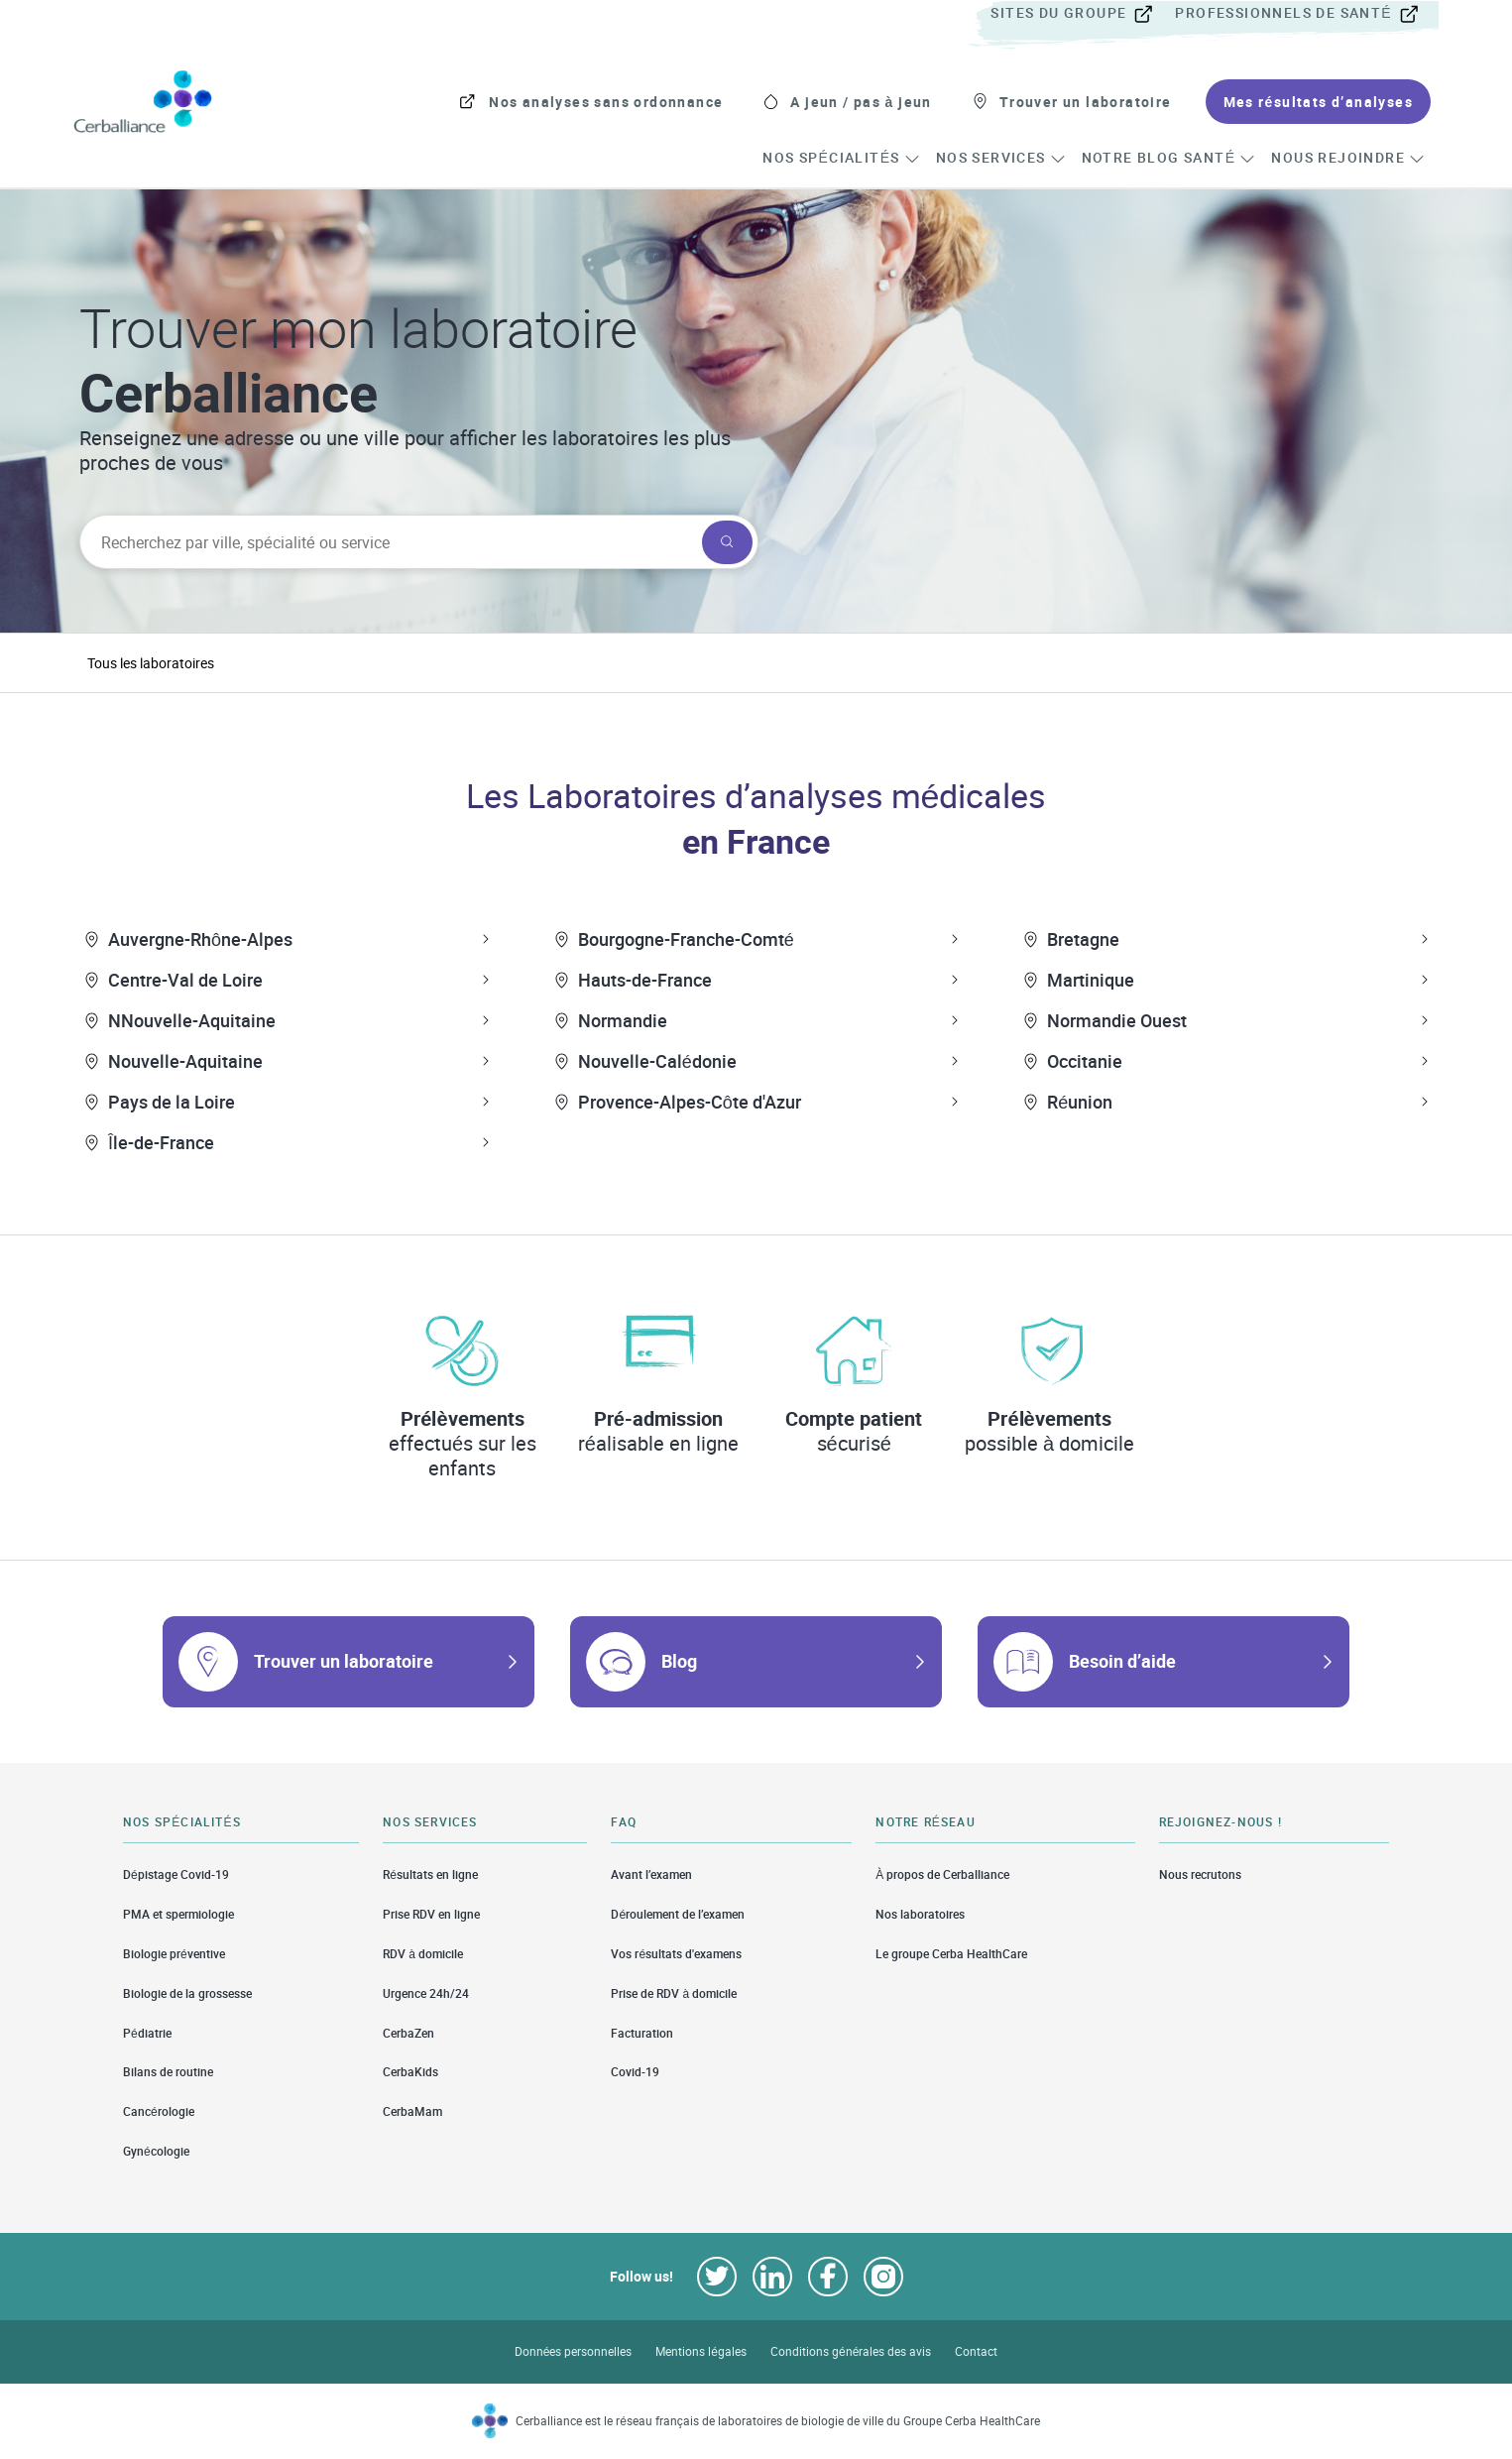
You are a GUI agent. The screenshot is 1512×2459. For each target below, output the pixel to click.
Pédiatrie (147, 2033)
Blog (679, 1661)
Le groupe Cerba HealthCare (951, 1953)
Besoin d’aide (1122, 1661)
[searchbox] (388, 542)
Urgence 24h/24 (426, 1993)
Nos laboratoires (920, 1914)
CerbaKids (410, 2071)
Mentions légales (701, 2351)
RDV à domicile (423, 1953)
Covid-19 (635, 2071)
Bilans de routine (168, 2071)
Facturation (642, 2033)
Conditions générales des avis (850, 2351)
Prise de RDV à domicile (674, 1993)
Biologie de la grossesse (187, 1993)
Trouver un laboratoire (343, 1661)
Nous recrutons (1200, 1874)
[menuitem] (1081, 14)
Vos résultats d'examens (676, 1953)
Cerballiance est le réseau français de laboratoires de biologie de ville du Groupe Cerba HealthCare (778, 2420)
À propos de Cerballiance (942, 1874)
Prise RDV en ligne (431, 1914)
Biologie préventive (174, 1953)
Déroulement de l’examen (678, 1914)
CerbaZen (408, 2033)
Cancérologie (158, 2111)
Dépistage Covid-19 (176, 1874)
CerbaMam (412, 2111)
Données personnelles (574, 2351)
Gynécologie (156, 2151)
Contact (976, 2351)
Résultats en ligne (430, 1874)
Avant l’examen (651, 1874)
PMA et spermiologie (178, 1914)
